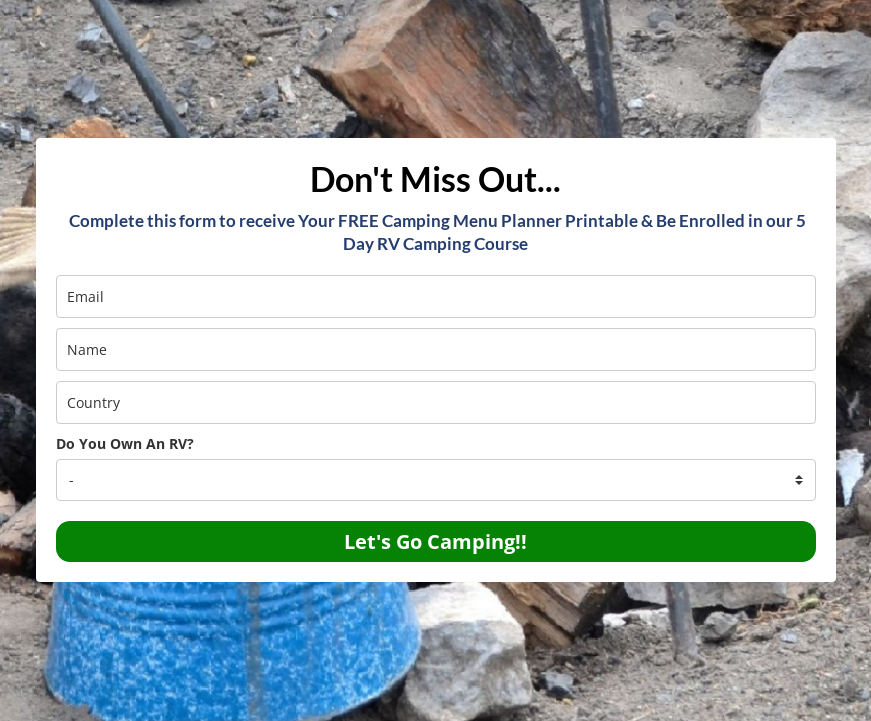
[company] (436, 480)
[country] (436, 402)
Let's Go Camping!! (435, 541)
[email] (436, 296)
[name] (436, 349)
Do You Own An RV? (125, 443)
